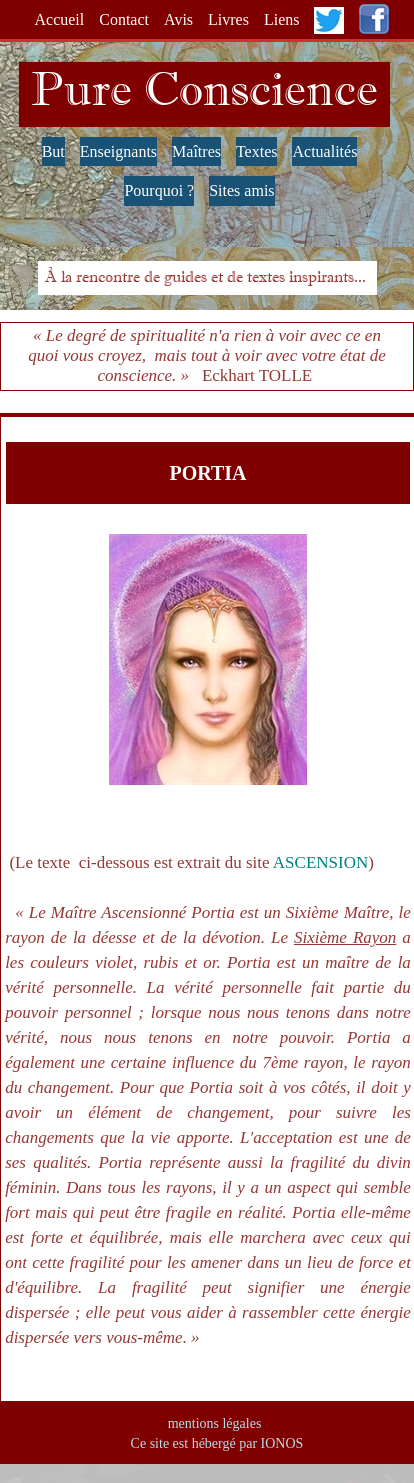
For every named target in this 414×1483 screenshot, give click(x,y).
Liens (282, 19)
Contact (124, 19)
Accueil (60, 19)
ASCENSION (320, 862)
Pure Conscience (204, 88)
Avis (178, 19)
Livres (228, 19)
